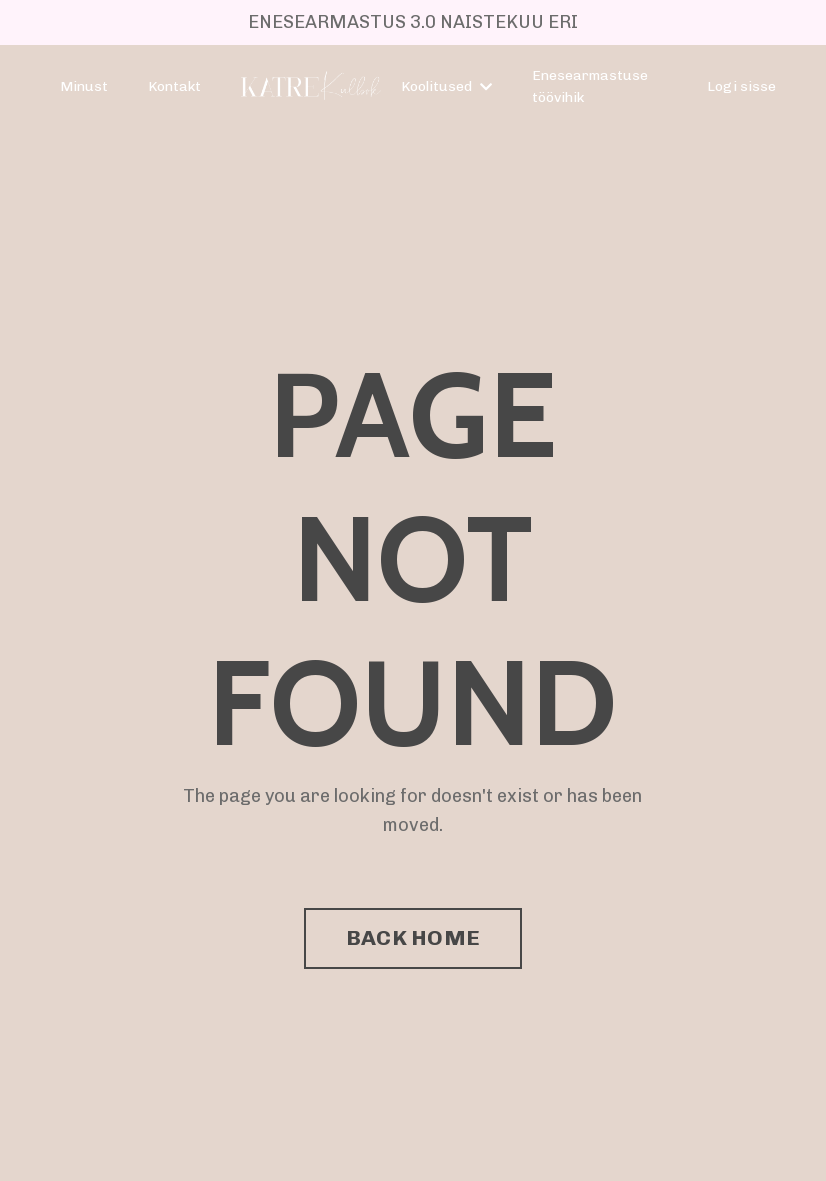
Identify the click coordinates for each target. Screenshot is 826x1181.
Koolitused (446, 86)
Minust (84, 86)
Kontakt (174, 86)
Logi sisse (741, 86)
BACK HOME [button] (413, 937)
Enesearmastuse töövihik (590, 86)
